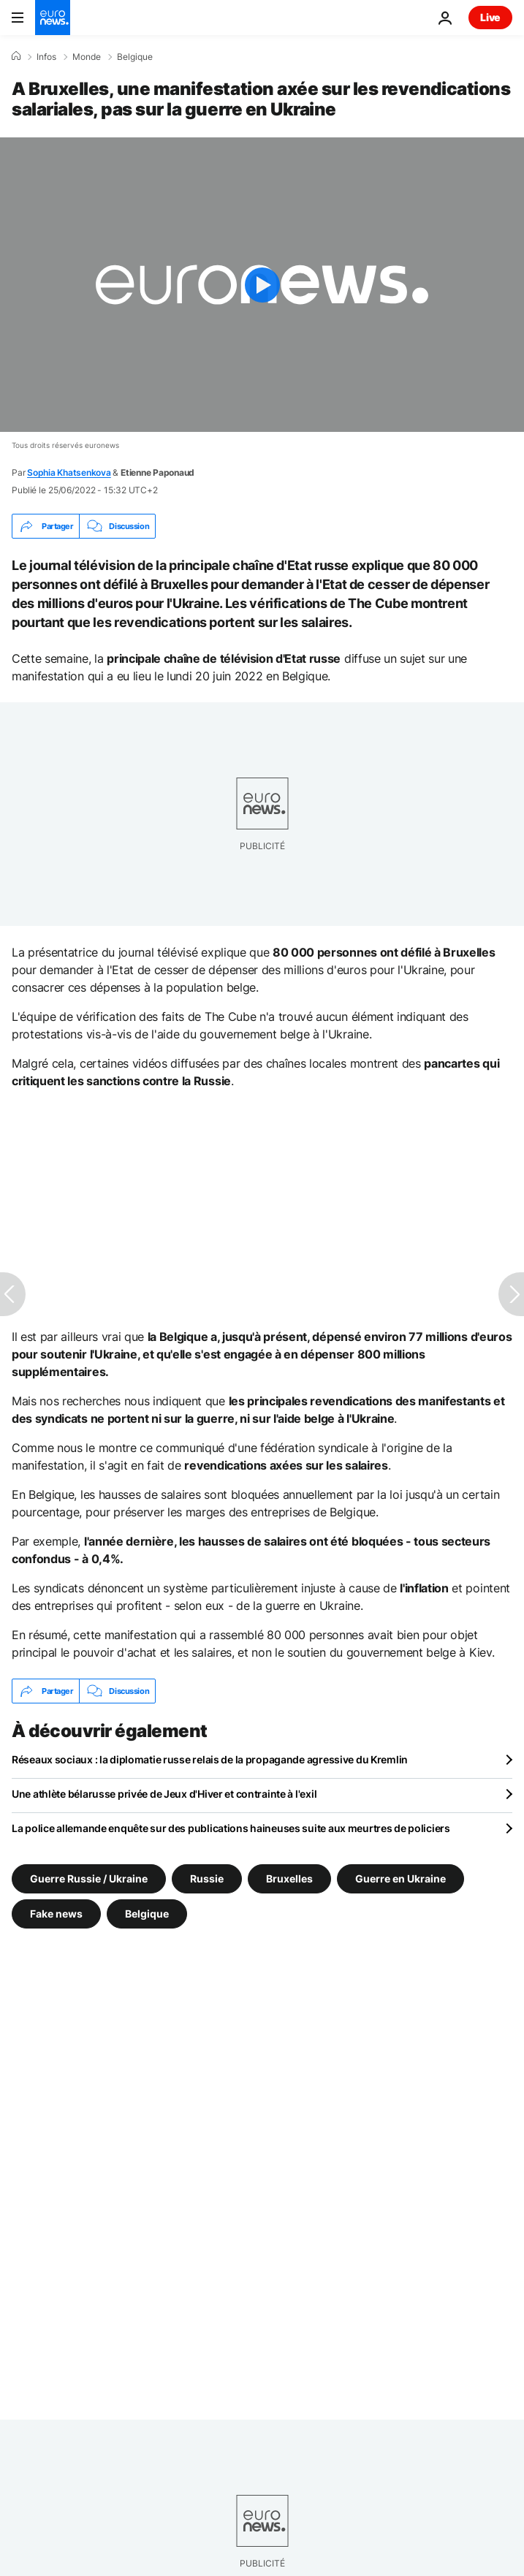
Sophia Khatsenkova (69, 472)
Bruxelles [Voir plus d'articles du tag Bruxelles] (289, 1878)
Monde (86, 57)
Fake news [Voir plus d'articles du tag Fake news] (56, 1913)
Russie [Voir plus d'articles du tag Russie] (207, 1878)
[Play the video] (262, 284)
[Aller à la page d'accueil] (52, 17)
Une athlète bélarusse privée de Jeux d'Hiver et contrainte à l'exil (164, 1793)
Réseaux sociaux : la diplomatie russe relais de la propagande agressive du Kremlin (210, 1759)
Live (490, 17)
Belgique (135, 57)
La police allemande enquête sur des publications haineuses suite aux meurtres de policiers (231, 1828)
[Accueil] (16, 56)
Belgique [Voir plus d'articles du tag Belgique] (147, 1913)
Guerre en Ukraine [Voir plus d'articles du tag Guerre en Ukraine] (400, 1878)
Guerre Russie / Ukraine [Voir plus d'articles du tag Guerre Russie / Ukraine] (89, 1878)
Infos (46, 57)
